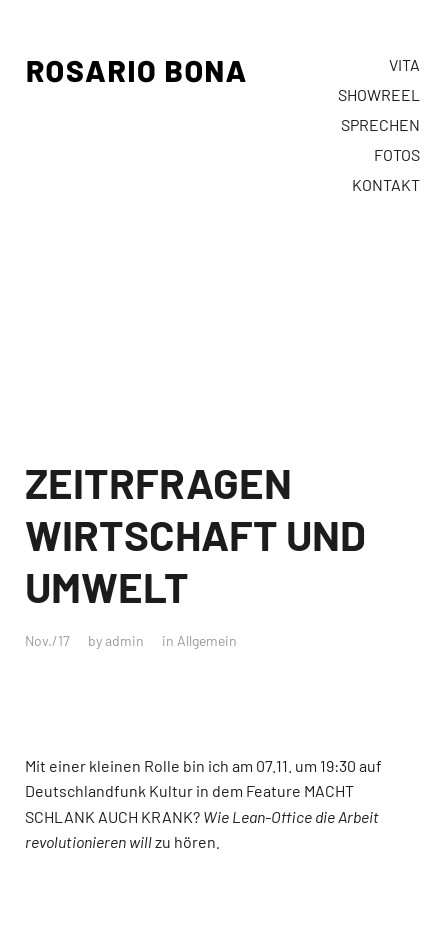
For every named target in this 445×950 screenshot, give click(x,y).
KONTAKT (386, 184)
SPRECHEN (380, 124)
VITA (404, 64)
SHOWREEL (379, 94)
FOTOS (397, 154)
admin (124, 640)
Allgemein (207, 640)
